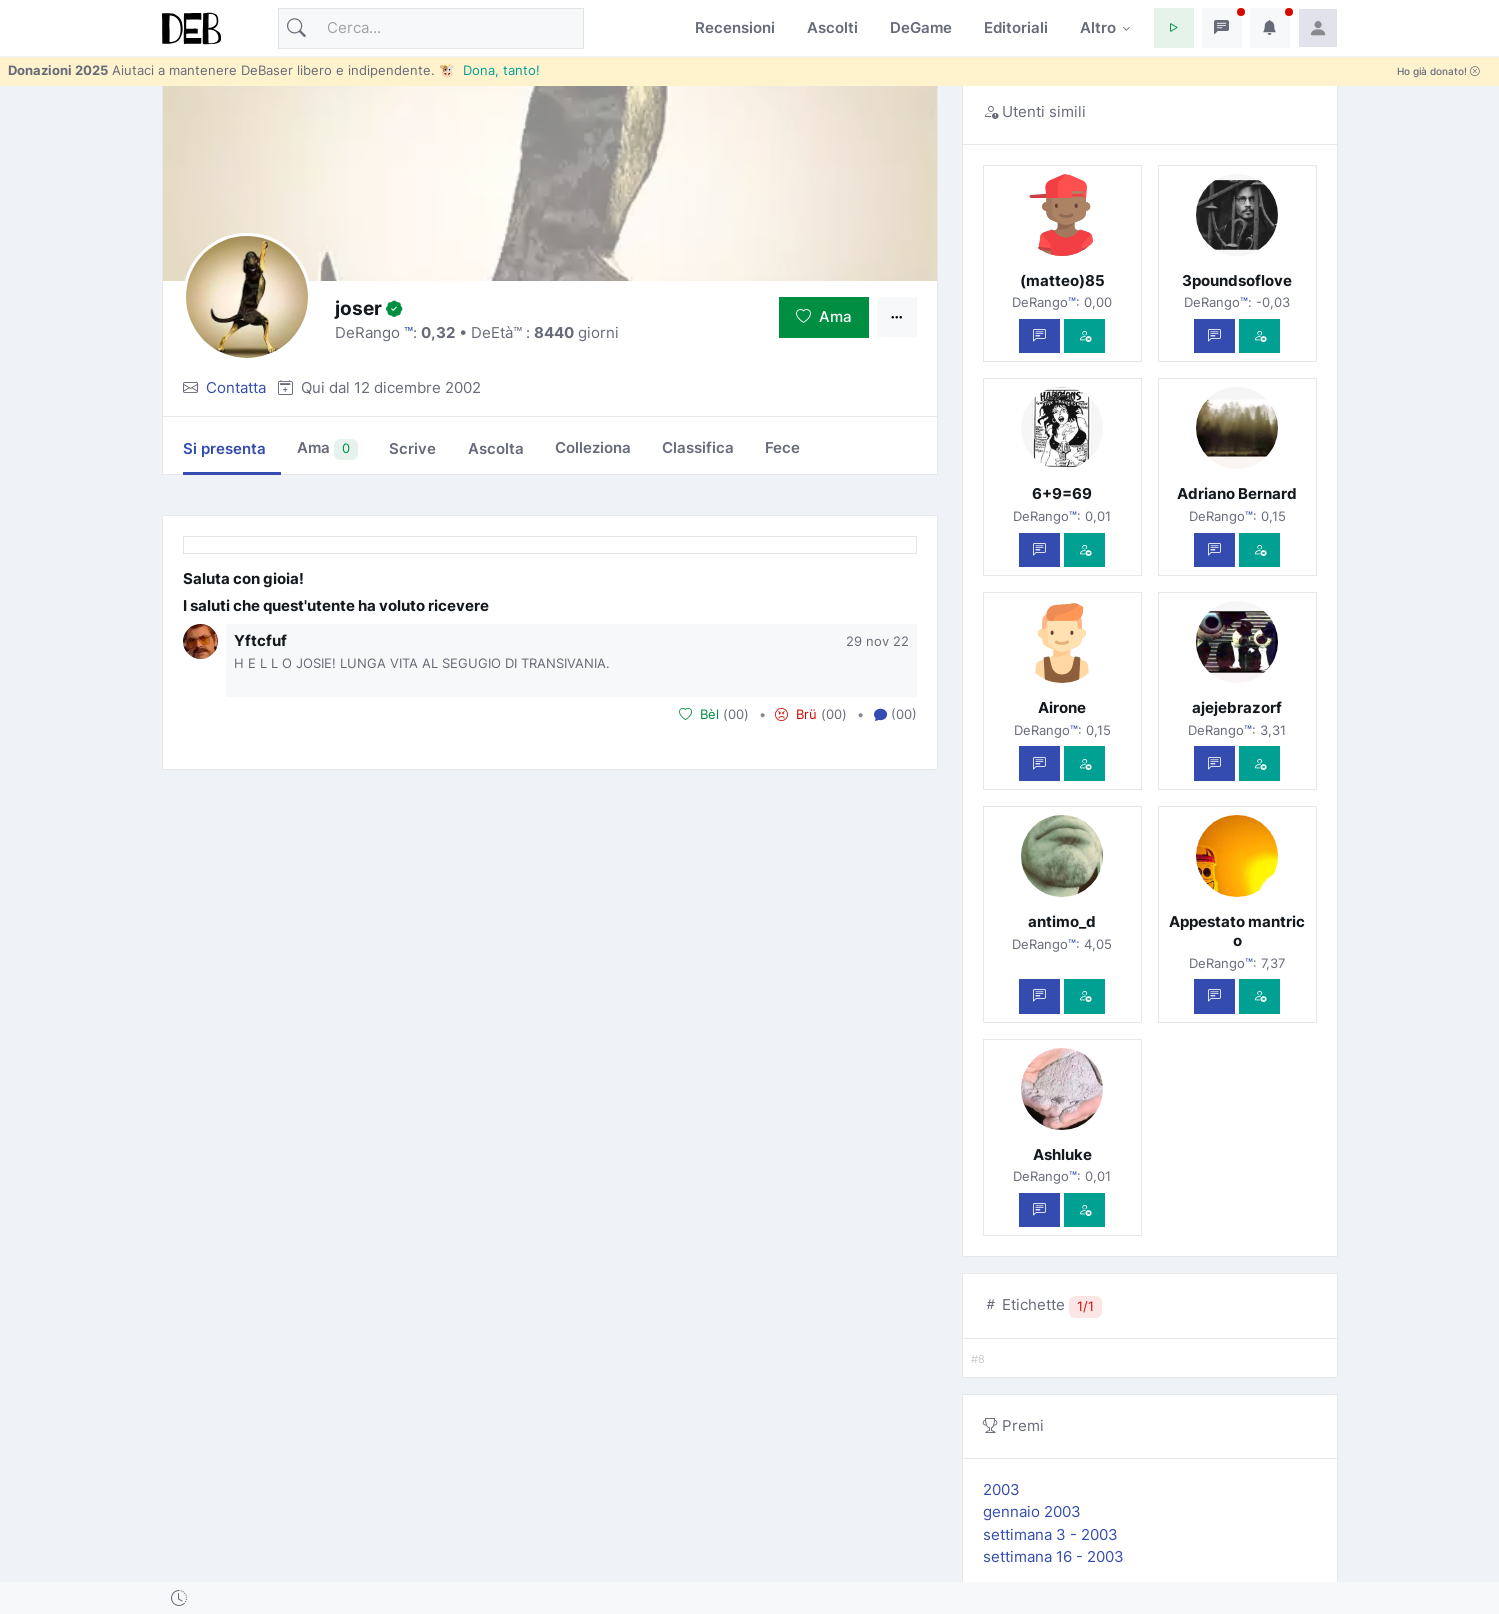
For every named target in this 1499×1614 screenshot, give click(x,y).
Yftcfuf (260, 640)
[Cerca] (431, 28)
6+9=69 (1062, 493)
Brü (796, 714)
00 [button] (736, 714)
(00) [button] (895, 715)
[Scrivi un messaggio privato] (1039, 336)
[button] (1174, 28)
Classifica (698, 447)
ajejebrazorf (1237, 707)
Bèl (699, 714)
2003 (1001, 1489)
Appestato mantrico (1237, 931)
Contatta (236, 387)
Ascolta (496, 448)
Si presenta (224, 448)
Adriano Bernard (1237, 493)
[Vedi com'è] (1084, 336)
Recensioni (735, 27)
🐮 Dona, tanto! (489, 70)
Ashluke (1062, 1154)
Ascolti (832, 27)
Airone (1062, 707)
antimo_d (1062, 921)
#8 (978, 1359)
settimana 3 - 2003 (1050, 1534)
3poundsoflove (1237, 280)
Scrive (412, 448)
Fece (782, 447)
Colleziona (593, 447)
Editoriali (1016, 27)
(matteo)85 (1062, 280)
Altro (1098, 27)
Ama (824, 316)
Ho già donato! (1438, 71)
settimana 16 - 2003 (1053, 1556)
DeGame (921, 27)
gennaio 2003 (1032, 1511)
